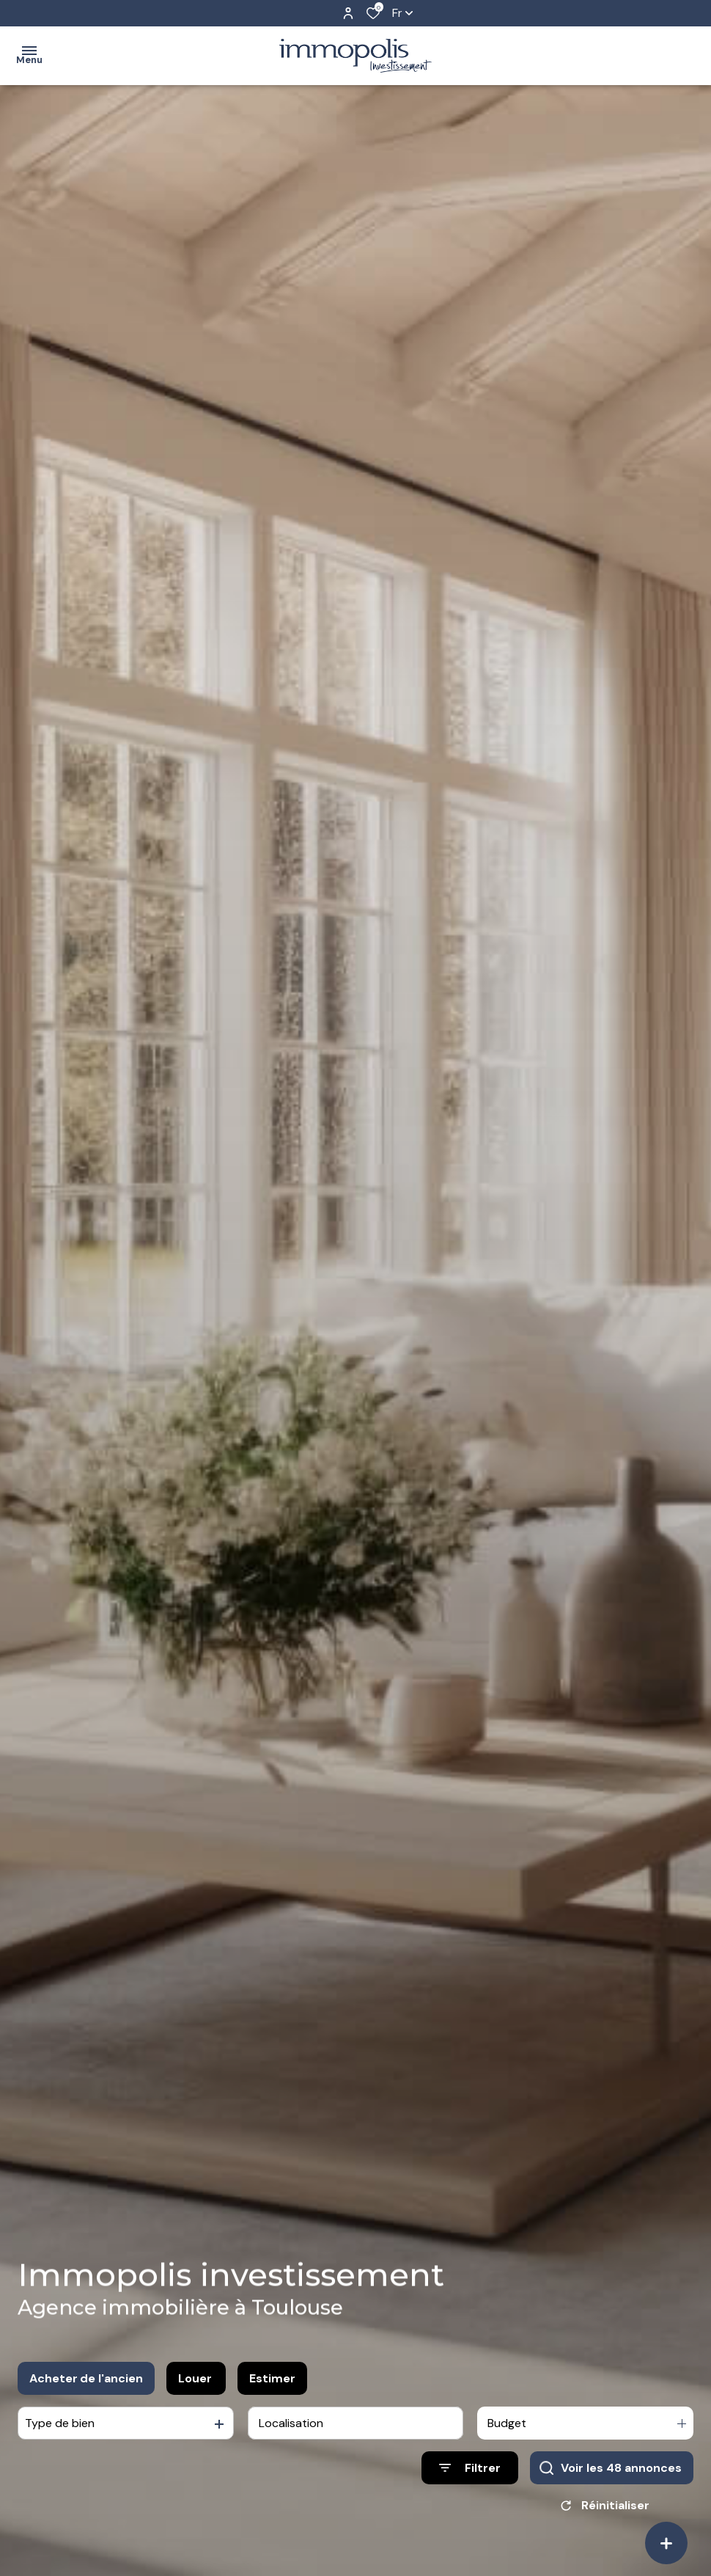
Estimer (272, 2379)
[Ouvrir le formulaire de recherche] (469, 2469)
